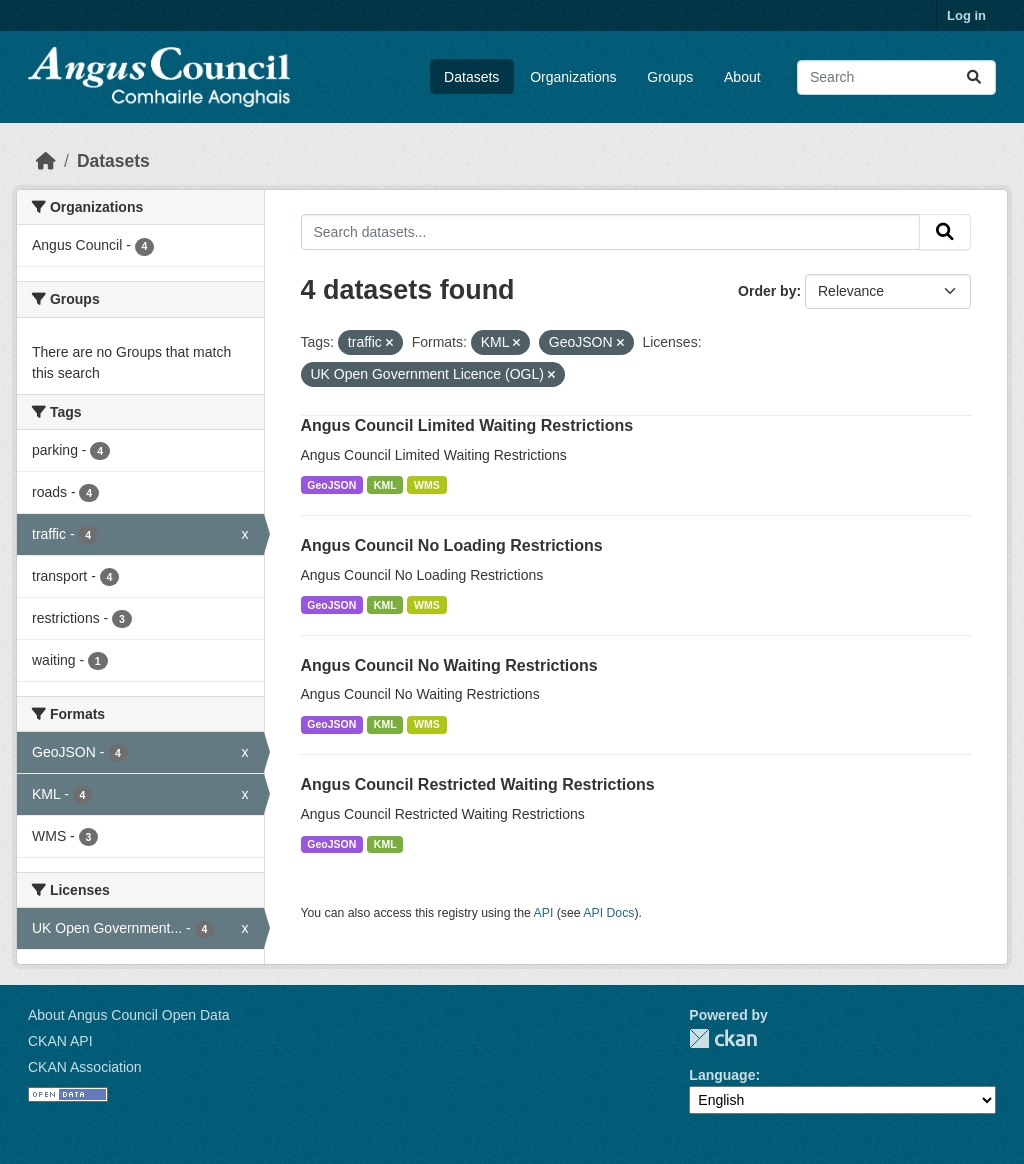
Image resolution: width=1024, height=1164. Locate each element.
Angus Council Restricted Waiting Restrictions (478, 784)
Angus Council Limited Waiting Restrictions (467, 425)
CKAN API (60, 1041)
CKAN (723, 1038)
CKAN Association (85, 1067)
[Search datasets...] (896, 77)
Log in (966, 15)
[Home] (46, 161)
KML (385, 485)
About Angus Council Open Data (129, 1015)
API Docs (608, 913)
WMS (427, 485)
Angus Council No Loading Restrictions (452, 545)
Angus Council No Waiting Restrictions (449, 665)
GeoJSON (331, 485)
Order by (767, 291)
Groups (670, 77)
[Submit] (974, 77)
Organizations (573, 77)
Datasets (471, 77)
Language (722, 1075)
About (742, 77)
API (544, 913)
